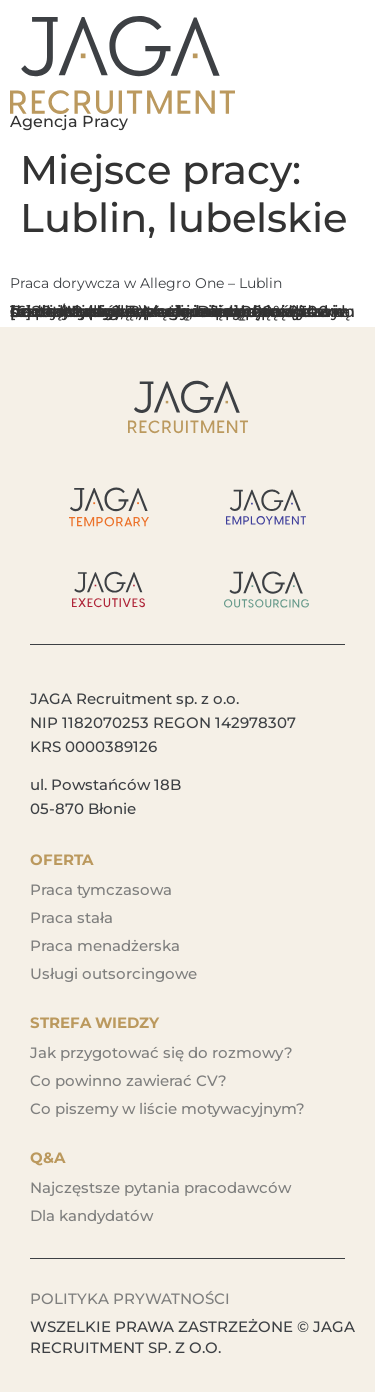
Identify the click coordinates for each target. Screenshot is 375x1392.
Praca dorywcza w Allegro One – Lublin (146, 283)
